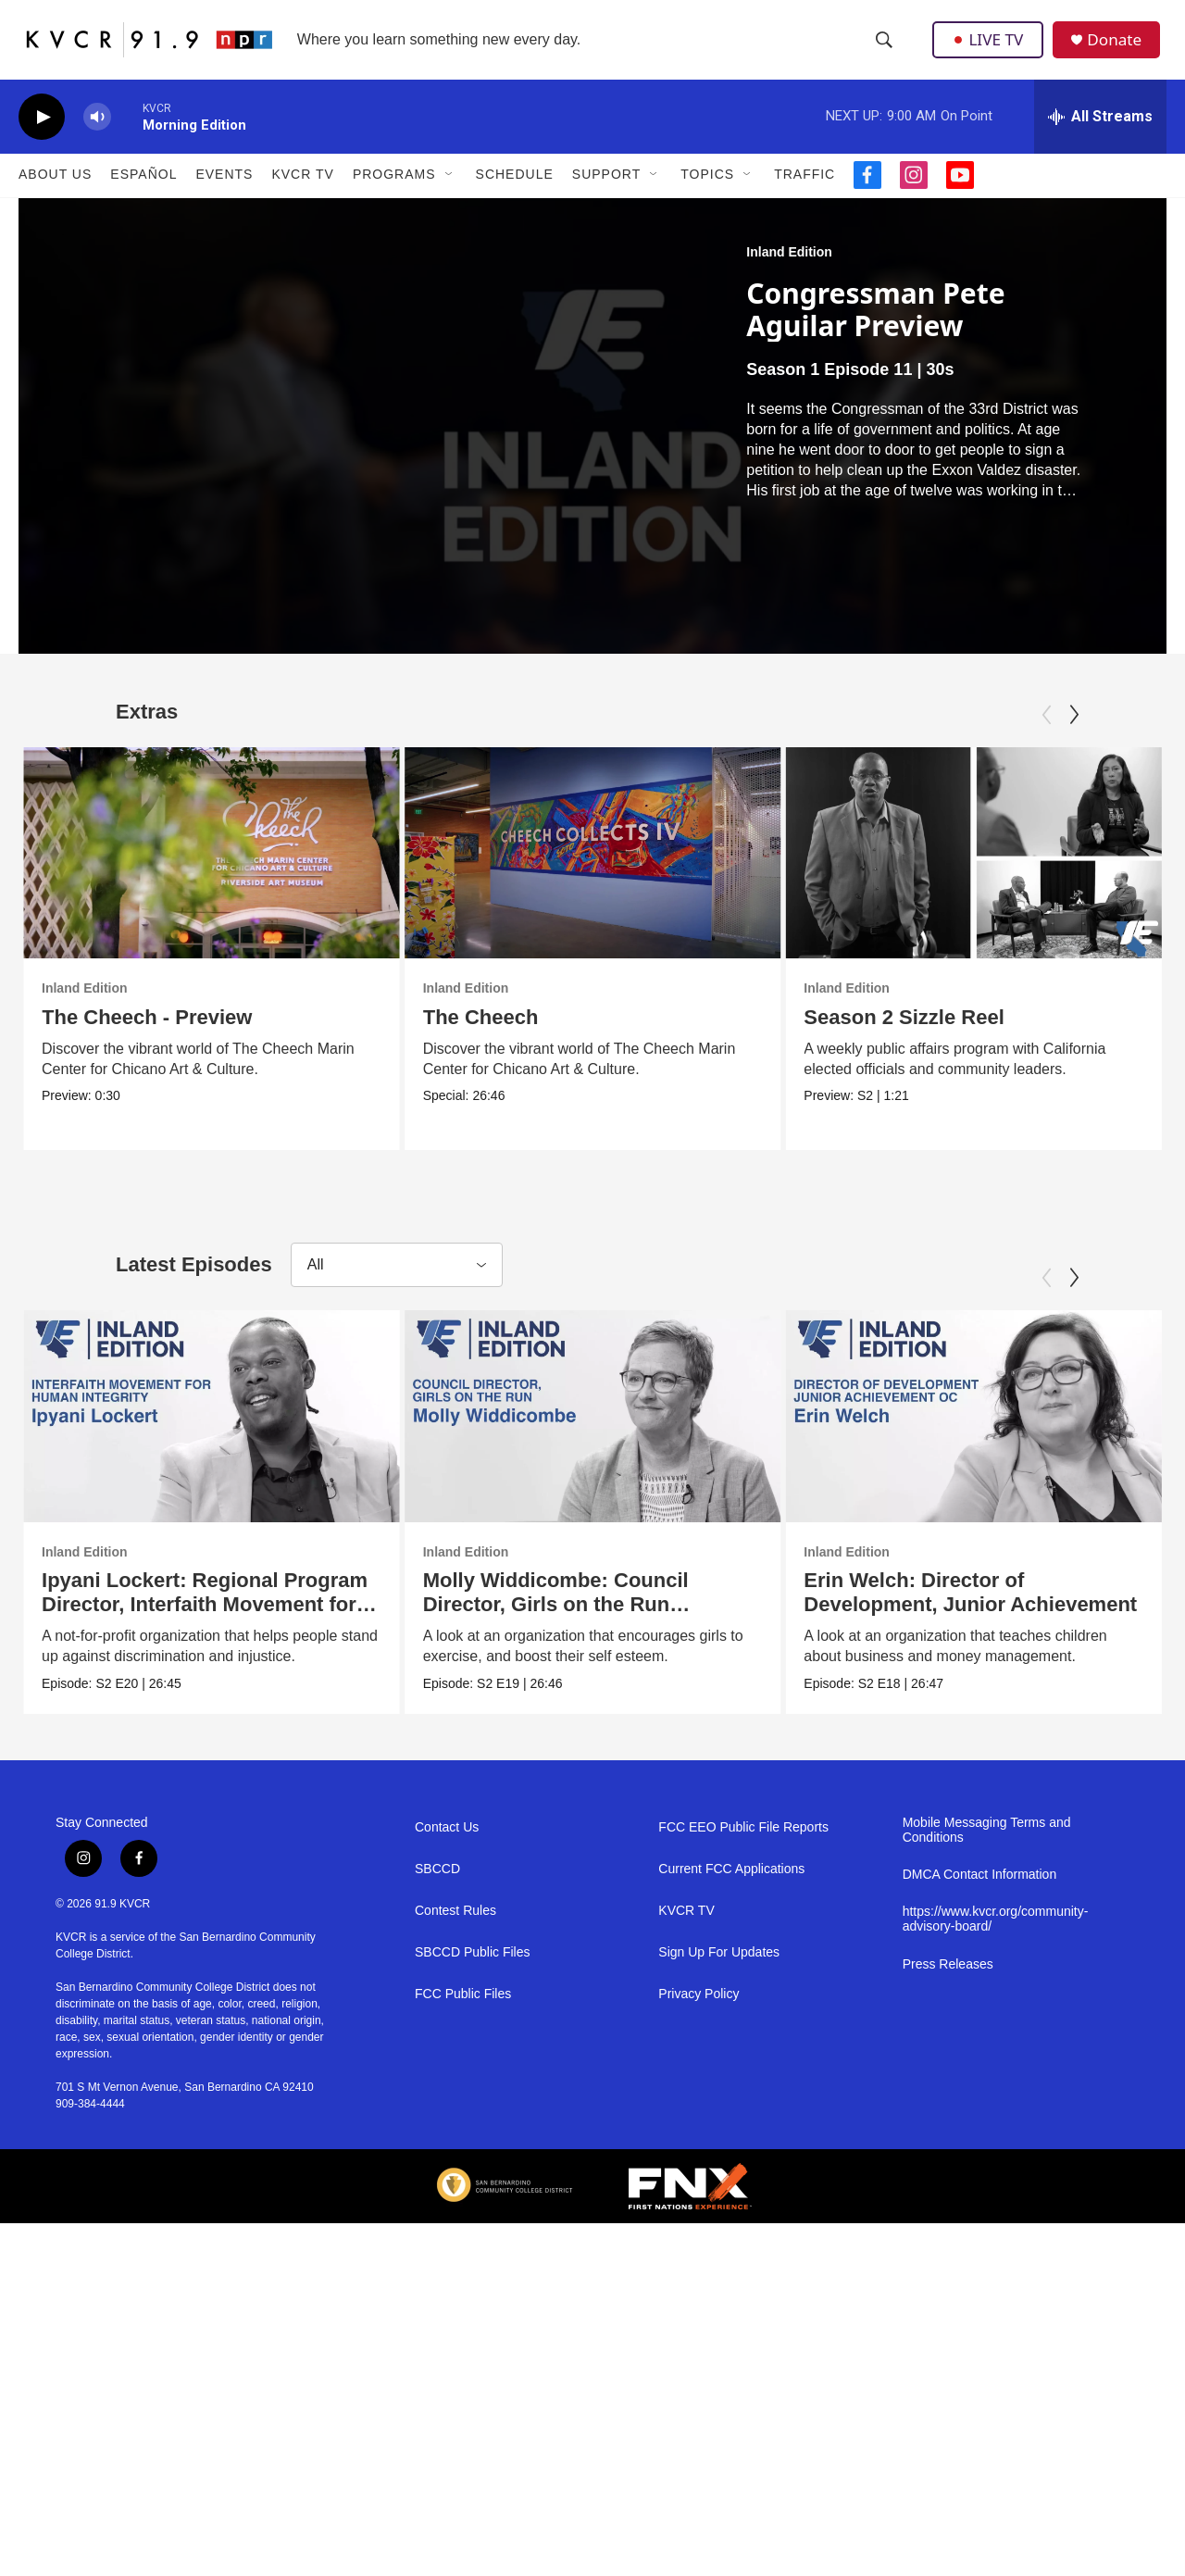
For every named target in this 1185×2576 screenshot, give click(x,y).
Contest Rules (455, 2239)
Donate (1119, 48)
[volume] (97, 135)
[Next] (1074, 732)
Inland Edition (789, 269)
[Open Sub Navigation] (450, 192)
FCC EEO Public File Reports (743, 2156)
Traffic (804, 192)
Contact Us (447, 2156)
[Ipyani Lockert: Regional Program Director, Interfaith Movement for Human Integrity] (211, 1542)
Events (224, 192)
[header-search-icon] (885, 49)
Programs (394, 192)
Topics (707, 192)
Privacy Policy (698, 2323)
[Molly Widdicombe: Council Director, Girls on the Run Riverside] (631, 1542)
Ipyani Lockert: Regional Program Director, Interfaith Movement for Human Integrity (205, 1731)
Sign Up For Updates (719, 2281)
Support (606, 192)
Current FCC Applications (731, 2198)
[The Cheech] (613, 870)
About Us (55, 192)
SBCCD (437, 2198)
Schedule (515, 192)
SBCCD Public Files (472, 2281)
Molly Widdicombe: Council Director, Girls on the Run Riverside (595, 1731)
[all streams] (1100, 134)
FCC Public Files (463, 2323)
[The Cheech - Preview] (211, 870)
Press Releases (948, 2294)
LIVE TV (990, 48)
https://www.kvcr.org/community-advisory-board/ (996, 2248)
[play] (41, 134)
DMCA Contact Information (980, 2204)
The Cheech (501, 1034)
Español (143, 192)
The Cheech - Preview (147, 1034)
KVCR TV (302, 192)
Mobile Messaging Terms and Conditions (987, 2159)
